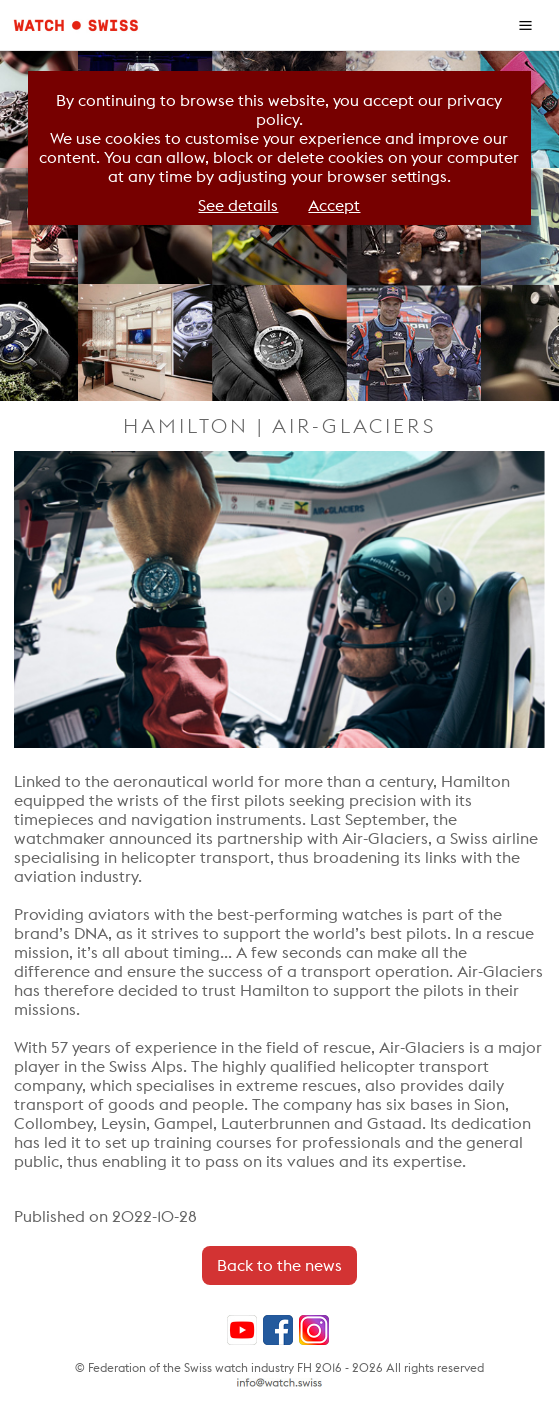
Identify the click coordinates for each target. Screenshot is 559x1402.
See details (238, 205)
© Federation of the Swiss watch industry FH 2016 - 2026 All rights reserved (279, 1367)
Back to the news (279, 1265)
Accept (334, 205)
